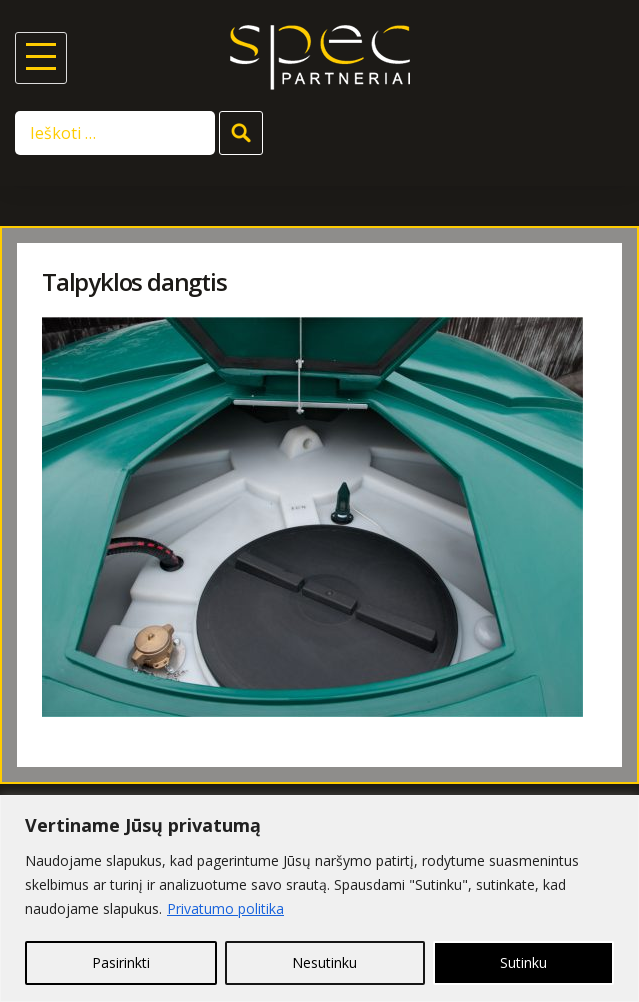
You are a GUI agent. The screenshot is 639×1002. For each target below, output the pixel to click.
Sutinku (523, 962)
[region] (319, 898)
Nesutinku (324, 962)
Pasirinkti (121, 962)
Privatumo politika (225, 908)
